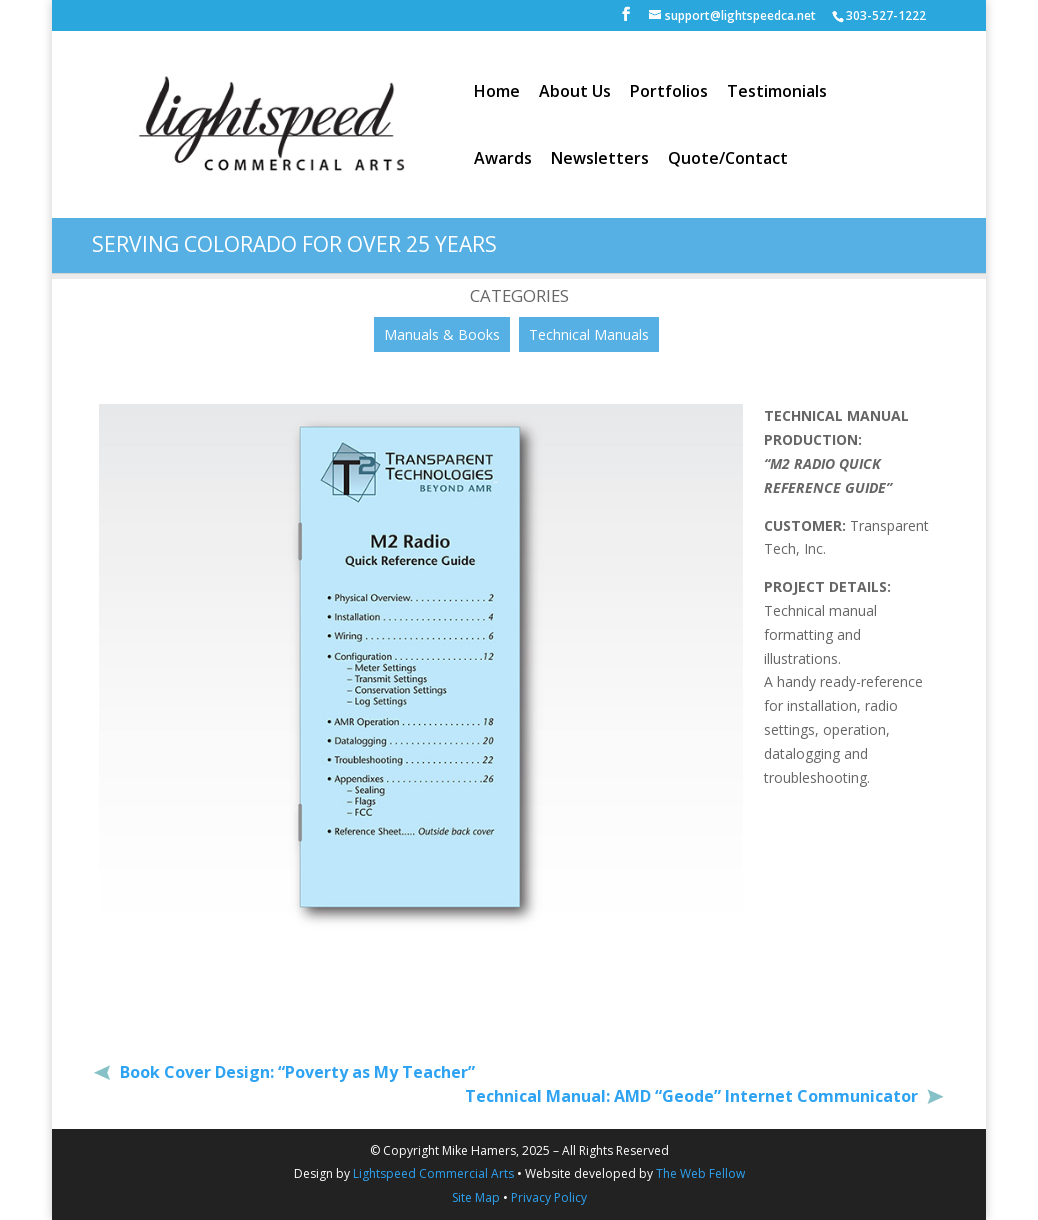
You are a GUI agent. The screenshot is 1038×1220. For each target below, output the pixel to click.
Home (497, 93)
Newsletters (600, 160)
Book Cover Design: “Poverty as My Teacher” (295, 1072)
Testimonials (777, 93)
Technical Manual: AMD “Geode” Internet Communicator (693, 1096)
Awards (503, 160)
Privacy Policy (549, 1197)
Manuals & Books (442, 334)
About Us (575, 93)
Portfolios (669, 93)
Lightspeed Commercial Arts (433, 1173)
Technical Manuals (589, 334)
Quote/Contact (728, 160)
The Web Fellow (700, 1173)
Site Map (476, 1197)
